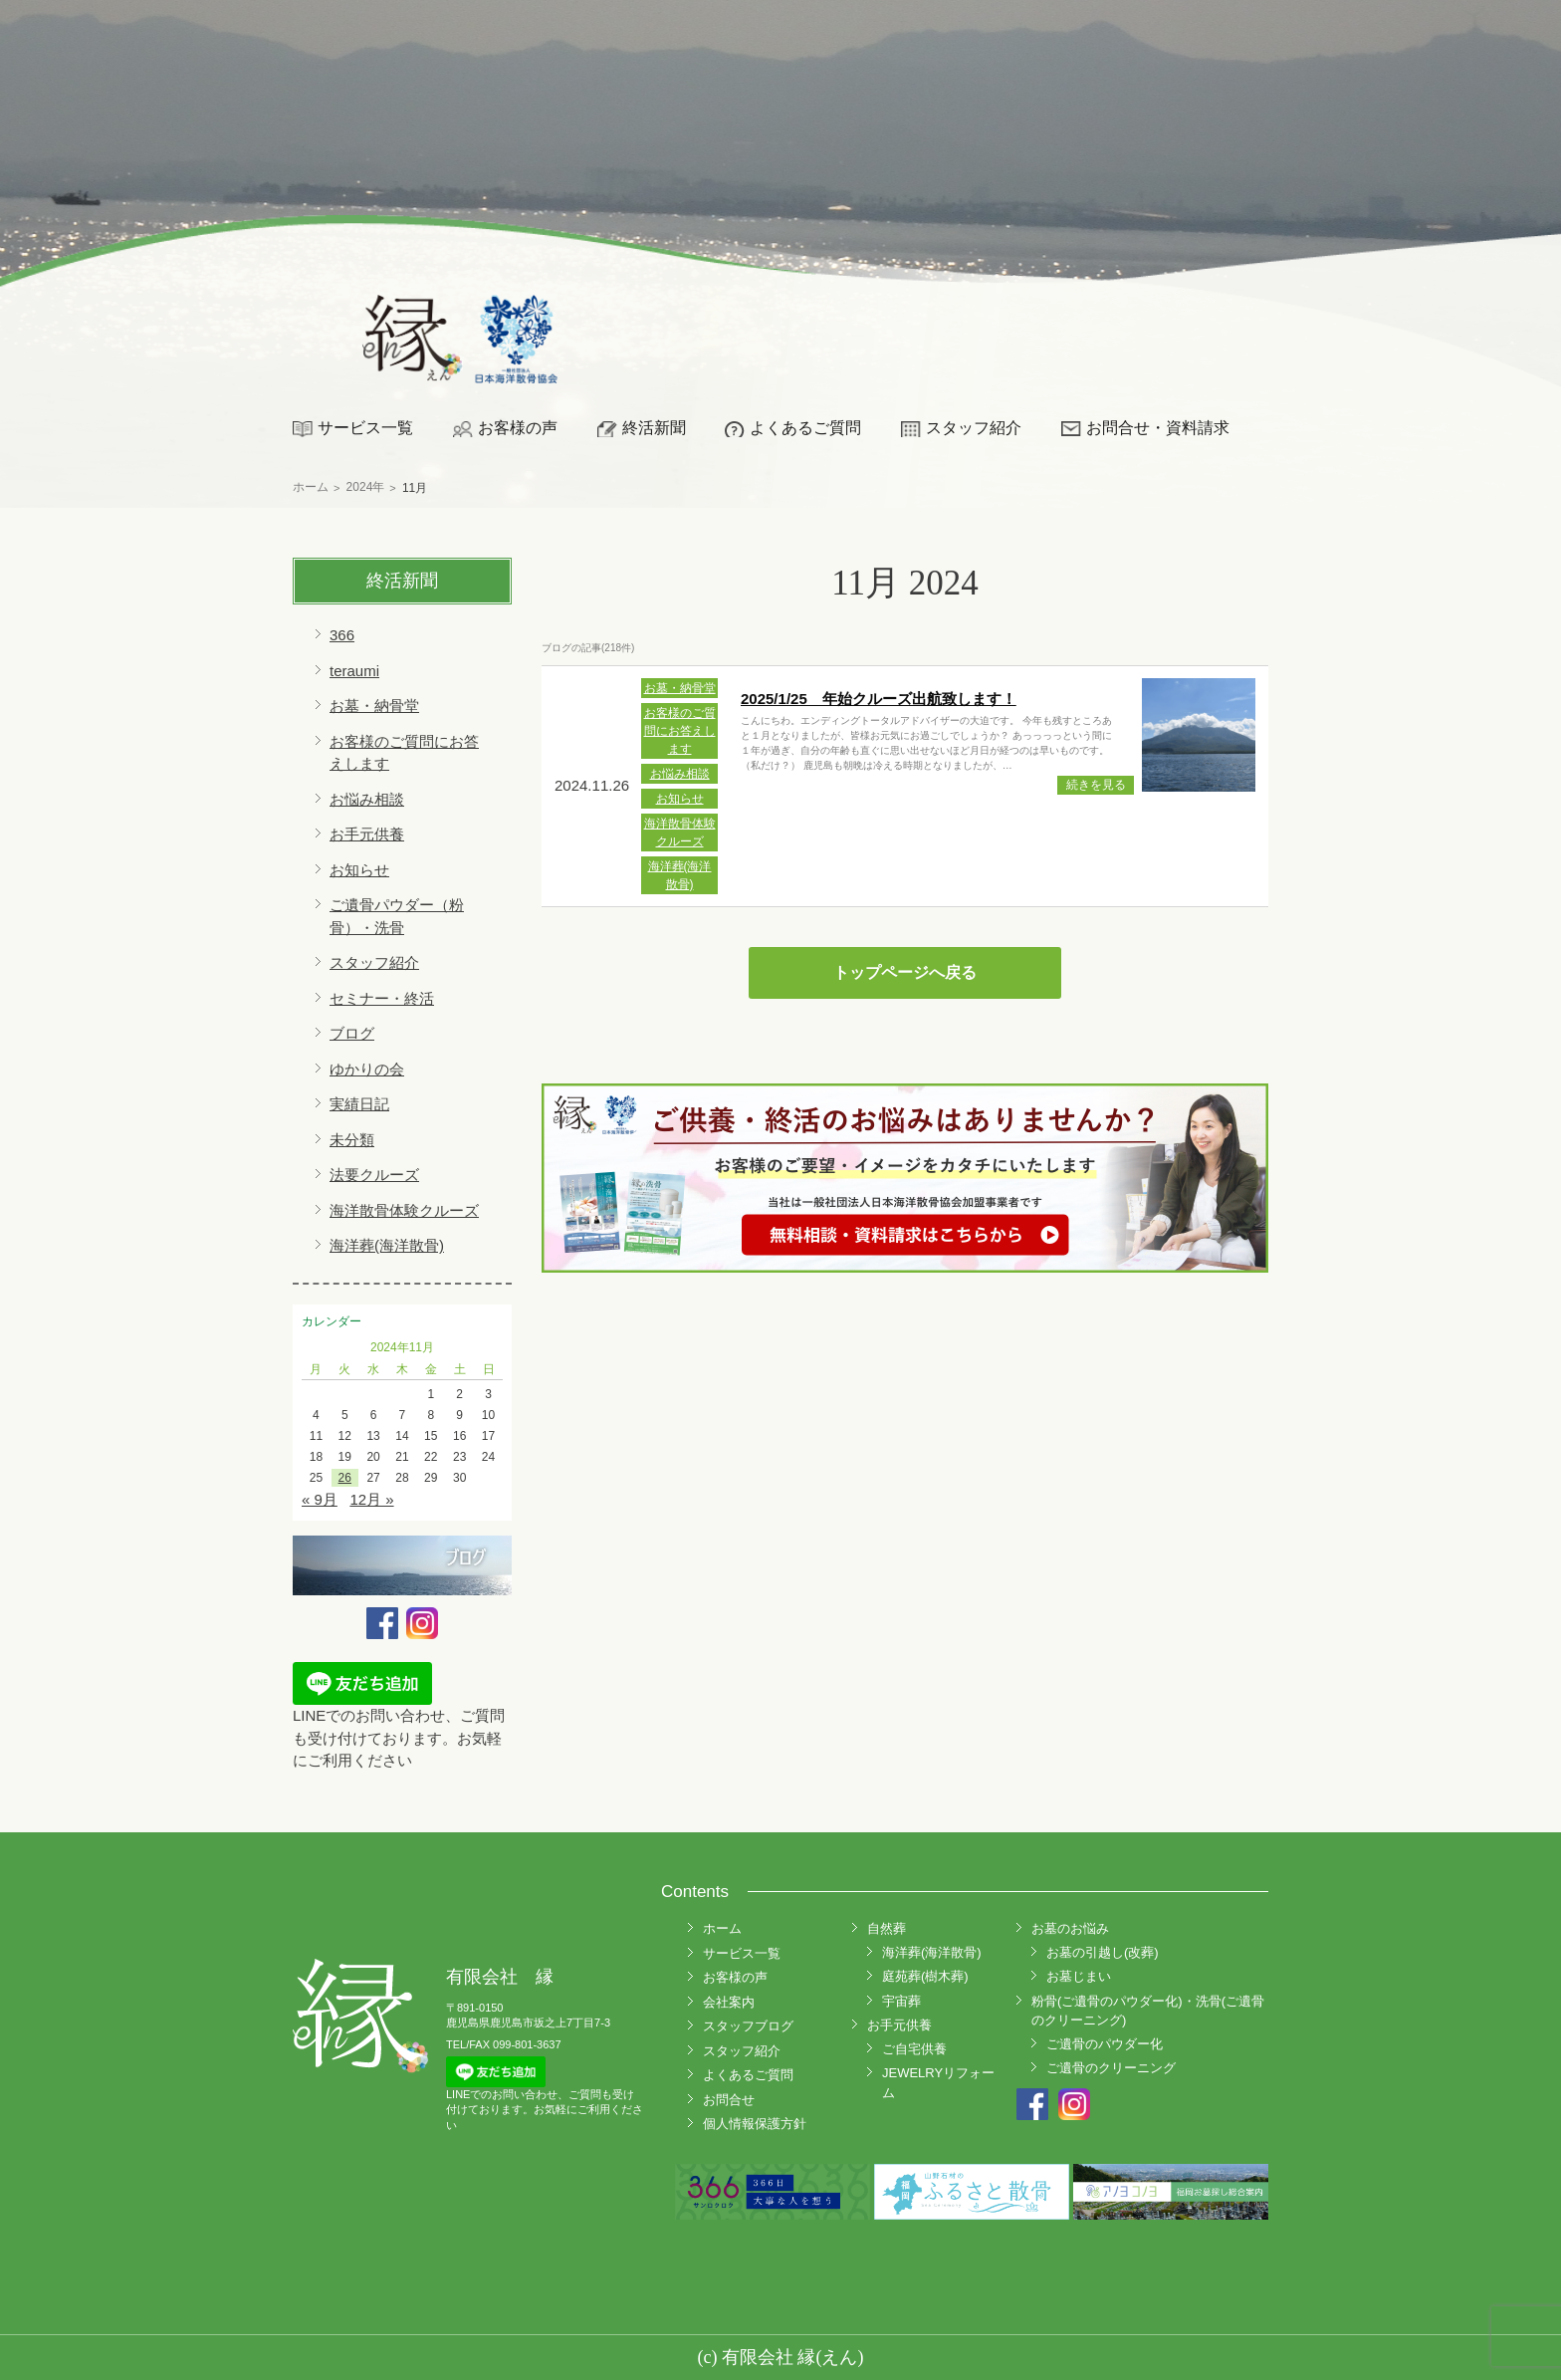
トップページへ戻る (905, 972)
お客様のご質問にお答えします (680, 731)
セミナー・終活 (382, 998)
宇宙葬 (901, 2001)
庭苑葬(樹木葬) (925, 1976)
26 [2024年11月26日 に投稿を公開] (344, 1478)
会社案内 (729, 2002)
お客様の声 (518, 427)
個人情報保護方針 (754, 2123)
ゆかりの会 (367, 1069)
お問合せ (729, 2099)
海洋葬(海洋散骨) (387, 1245)
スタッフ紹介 (973, 427)
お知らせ (359, 869)
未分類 (352, 1139)
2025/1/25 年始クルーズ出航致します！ (878, 698)
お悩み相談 (367, 799)
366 (342, 634)
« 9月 (319, 1499)
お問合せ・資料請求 (1157, 427)
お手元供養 (367, 834)
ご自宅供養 (914, 2048)
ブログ (352, 1033)
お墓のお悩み (1070, 1928)
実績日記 (359, 1103)
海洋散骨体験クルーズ (404, 1210)
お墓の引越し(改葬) (1102, 1952)
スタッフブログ (748, 2026)
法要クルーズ (374, 1174)
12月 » (371, 1499)
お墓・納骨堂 (374, 705)
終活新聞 (654, 427)
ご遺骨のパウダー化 (1104, 2043)
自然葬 (886, 1928)
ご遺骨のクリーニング (1111, 2067)
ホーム (722, 1928)
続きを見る (1096, 785)
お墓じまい (1078, 1976)
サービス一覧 (365, 427)
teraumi (354, 670)
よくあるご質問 (805, 427)
